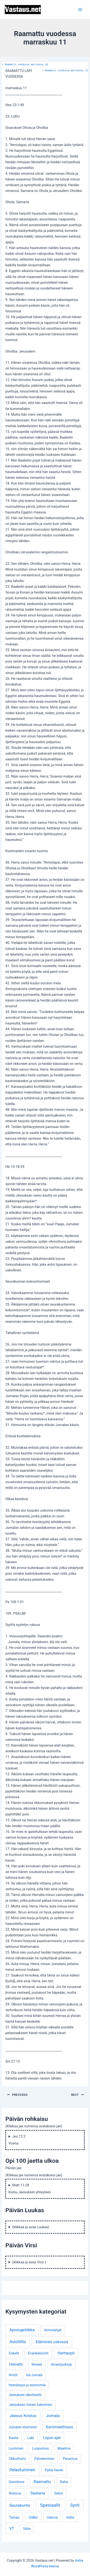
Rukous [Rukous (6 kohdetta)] (15, 2493)
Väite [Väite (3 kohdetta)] (27, 2528)
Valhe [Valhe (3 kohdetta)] (70, 2517)
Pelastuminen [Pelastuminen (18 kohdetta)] (22, 2469)
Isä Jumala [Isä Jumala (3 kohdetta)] (34, 2374)
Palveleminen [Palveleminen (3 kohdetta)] (44, 2458)
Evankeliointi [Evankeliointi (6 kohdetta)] (38, 2353)
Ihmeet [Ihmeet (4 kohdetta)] (36, 2364)
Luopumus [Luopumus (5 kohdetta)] (40, 2448)
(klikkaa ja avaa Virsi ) (29, 2262)
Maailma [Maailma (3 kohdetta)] (63, 2448)
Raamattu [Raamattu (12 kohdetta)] (42, 2481)
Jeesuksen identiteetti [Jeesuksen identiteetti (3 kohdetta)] (25, 2394)
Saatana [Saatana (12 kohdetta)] (37, 2492)
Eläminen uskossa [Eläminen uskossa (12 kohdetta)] (52, 2341)
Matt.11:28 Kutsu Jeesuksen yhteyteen (29, 2188)
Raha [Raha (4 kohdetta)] (64, 2481)
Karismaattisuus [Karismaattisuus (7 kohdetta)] (59, 2426)
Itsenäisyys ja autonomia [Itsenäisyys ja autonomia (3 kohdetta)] (27, 2384)
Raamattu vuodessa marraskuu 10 (25, 64)
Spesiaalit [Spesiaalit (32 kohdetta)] (50, 2504)
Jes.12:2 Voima (16, 2139)
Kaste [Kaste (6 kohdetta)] (13, 2437)
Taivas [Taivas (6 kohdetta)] (14, 2517)
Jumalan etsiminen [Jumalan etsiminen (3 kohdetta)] (23, 2427)
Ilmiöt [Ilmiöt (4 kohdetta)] (13, 2375)
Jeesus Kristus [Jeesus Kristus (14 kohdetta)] (22, 2415)
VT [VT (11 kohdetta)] (11, 2528)
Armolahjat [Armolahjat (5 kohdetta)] (52, 2329)
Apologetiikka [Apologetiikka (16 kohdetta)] (22, 2329)
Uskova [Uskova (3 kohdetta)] (52, 2517)
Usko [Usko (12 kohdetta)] (33, 2516)
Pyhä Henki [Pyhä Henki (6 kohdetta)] (54, 2469)
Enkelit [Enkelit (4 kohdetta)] (14, 2353)
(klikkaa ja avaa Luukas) (30, 2226)
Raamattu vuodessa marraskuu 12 (65, 70)
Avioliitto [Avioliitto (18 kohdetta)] (17, 2341)
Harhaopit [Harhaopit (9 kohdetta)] (66, 2352)
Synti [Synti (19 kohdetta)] (74, 2504)
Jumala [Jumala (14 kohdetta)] (53, 2415)
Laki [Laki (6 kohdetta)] (30, 2437)
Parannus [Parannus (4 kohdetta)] (70, 2458)
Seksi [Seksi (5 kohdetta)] (58, 2493)
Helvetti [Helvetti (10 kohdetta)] (16, 2364)
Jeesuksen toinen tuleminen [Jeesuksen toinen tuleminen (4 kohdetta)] (30, 2404)
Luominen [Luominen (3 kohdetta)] (16, 2448)
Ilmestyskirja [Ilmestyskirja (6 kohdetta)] (61, 2364)
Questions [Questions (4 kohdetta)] (16, 2481)
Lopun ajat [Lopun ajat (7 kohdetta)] (51, 2437)
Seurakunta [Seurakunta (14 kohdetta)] (19, 2504)
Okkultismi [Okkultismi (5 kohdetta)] (17, 2458)
